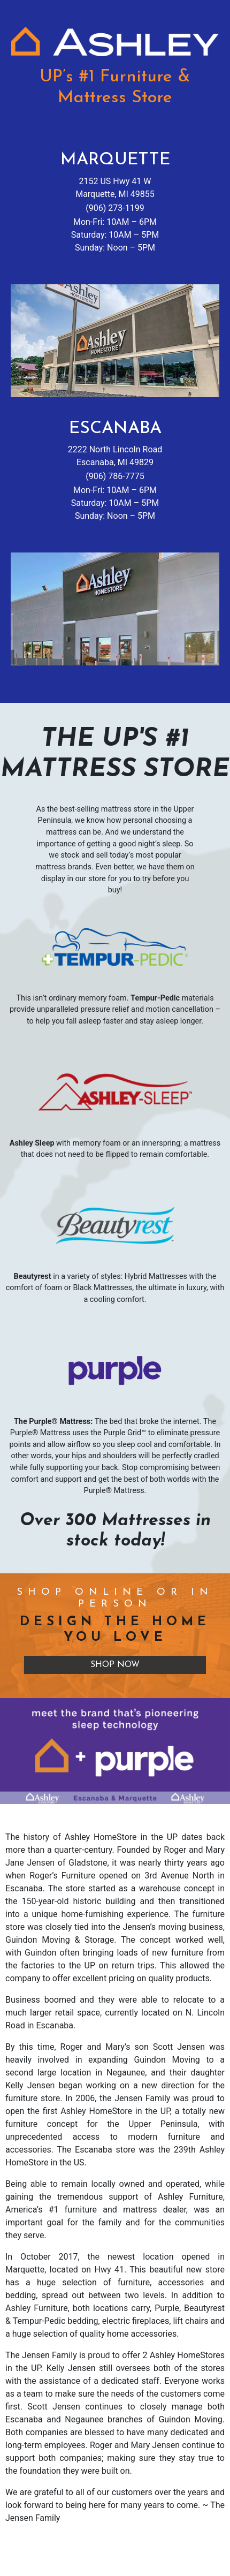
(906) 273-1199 (115, 208)
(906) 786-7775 (115, 476)
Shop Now (115, 1665)
